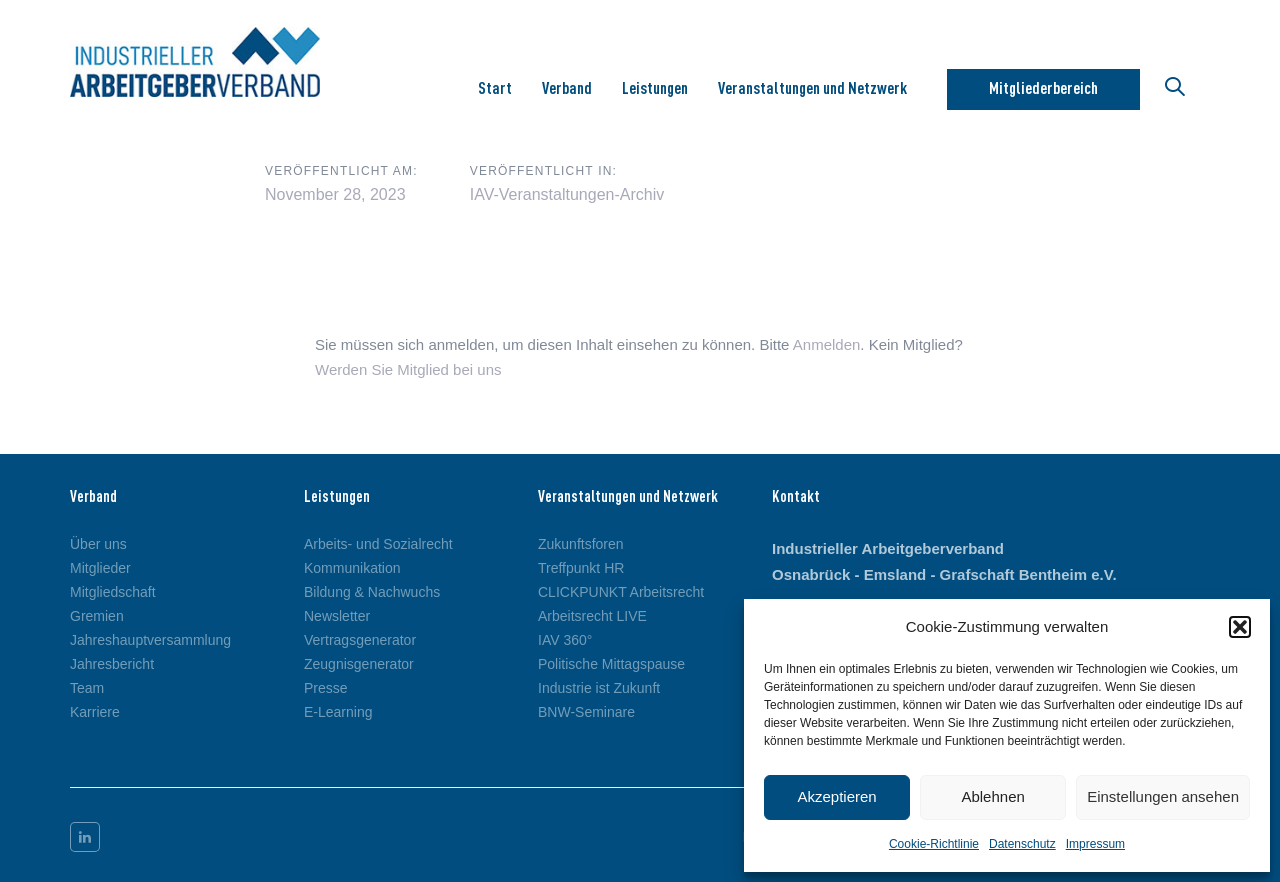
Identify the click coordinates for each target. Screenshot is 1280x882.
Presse (326, 688)
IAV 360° (565, 640)
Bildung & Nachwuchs (372, 592)
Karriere (95, 712)
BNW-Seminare (586, 712)
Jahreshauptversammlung (150, 640)
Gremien (97, 616)
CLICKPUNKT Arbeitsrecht (621, 592)
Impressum (1095, 844)
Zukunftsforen (581, 544)
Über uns (98, 544)
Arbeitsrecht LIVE (592, 616)
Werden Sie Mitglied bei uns (408, 369)
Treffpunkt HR (581, 568)
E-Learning (338, 712)
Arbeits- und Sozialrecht (378, 544)
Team (87, 688)
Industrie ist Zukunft (599, 688)
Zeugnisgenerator (359, 664)
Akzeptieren (836, 796)
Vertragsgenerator (360, 640)
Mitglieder (100, 568)
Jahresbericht (112, 664)
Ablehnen (992, 796)
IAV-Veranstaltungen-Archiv (567, 194)
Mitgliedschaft (113, 592)
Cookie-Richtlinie (934, 844)
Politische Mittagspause (611, 664)
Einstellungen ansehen (1163, 796)
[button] (1240, 627)
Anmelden (827, 344)
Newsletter (337, 616)
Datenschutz (1022, 844)
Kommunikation (352, 568)
